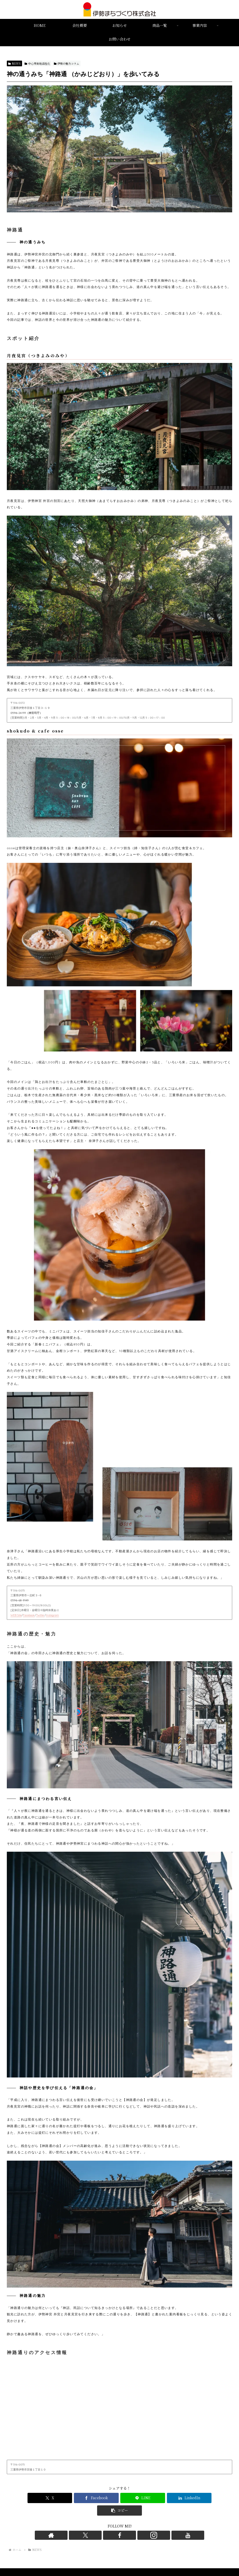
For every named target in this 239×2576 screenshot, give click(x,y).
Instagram (52, 1615)
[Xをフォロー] (109, 2522)
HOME (9, 2569)
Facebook (29, 1615)
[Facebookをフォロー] (119, 2522)
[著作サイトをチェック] (98, 2522)
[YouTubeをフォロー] (140, 2522)
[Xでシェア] (44, 2498)
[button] (195, 2498)
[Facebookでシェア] (82, 2498)
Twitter (40, 1615)
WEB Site (16, 1615)
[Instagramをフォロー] (130, 2522)
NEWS (14, 63)
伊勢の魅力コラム (66, 63)
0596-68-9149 (19, 1600)
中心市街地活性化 (37, 63)
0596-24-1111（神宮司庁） (26, 713)
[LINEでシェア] (119, 2498)
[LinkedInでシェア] (157, 2498)
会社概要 (25, 2569)
